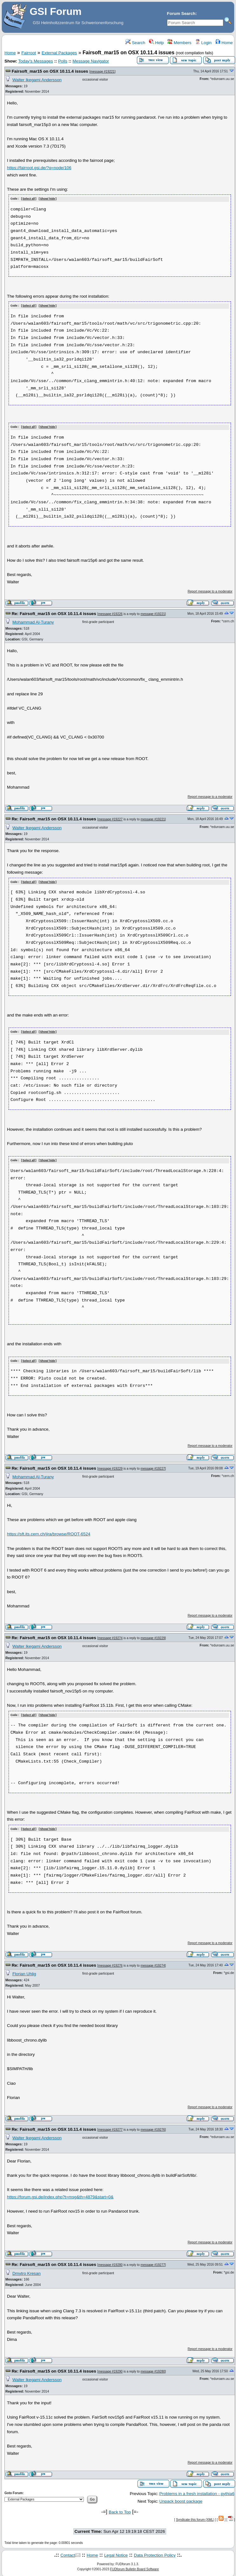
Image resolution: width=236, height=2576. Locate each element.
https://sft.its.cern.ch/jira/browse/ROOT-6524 (48, 1532)
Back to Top (120, 2509)
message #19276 (110, 1963)
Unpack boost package (180, 2498)
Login (203, 42)
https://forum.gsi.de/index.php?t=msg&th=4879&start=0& (60, 2194)
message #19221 (102, 71)
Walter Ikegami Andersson (37, 79)
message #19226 (110, 613)
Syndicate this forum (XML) (195, 2517)
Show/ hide (47, 199)
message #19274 (110, 1636)
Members (179, 42)
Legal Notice (116, 2552)
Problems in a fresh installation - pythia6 (196, 2491)
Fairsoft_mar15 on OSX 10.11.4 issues (50, 71)
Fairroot (28, 52)
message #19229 (110, 1466)
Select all (29, 199)
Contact (67, 2552)
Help (156, 42)
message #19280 (110, 2262)
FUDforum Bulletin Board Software (134, 2566)
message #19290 (110, 2369)
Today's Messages (35, 61)
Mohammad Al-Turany (33, 621)
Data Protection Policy (155, 2552)
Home (224, 42)
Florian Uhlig (24, 1971)
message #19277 (110, 2127)
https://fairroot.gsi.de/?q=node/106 (39, 167)
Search (135, 42)
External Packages (59, 52)
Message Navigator (90, 61)
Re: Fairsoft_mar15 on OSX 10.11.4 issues (54, 612)
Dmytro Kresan (26, 2270)
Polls (62, 61)
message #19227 (110, 818)
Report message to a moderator (210, 590)
